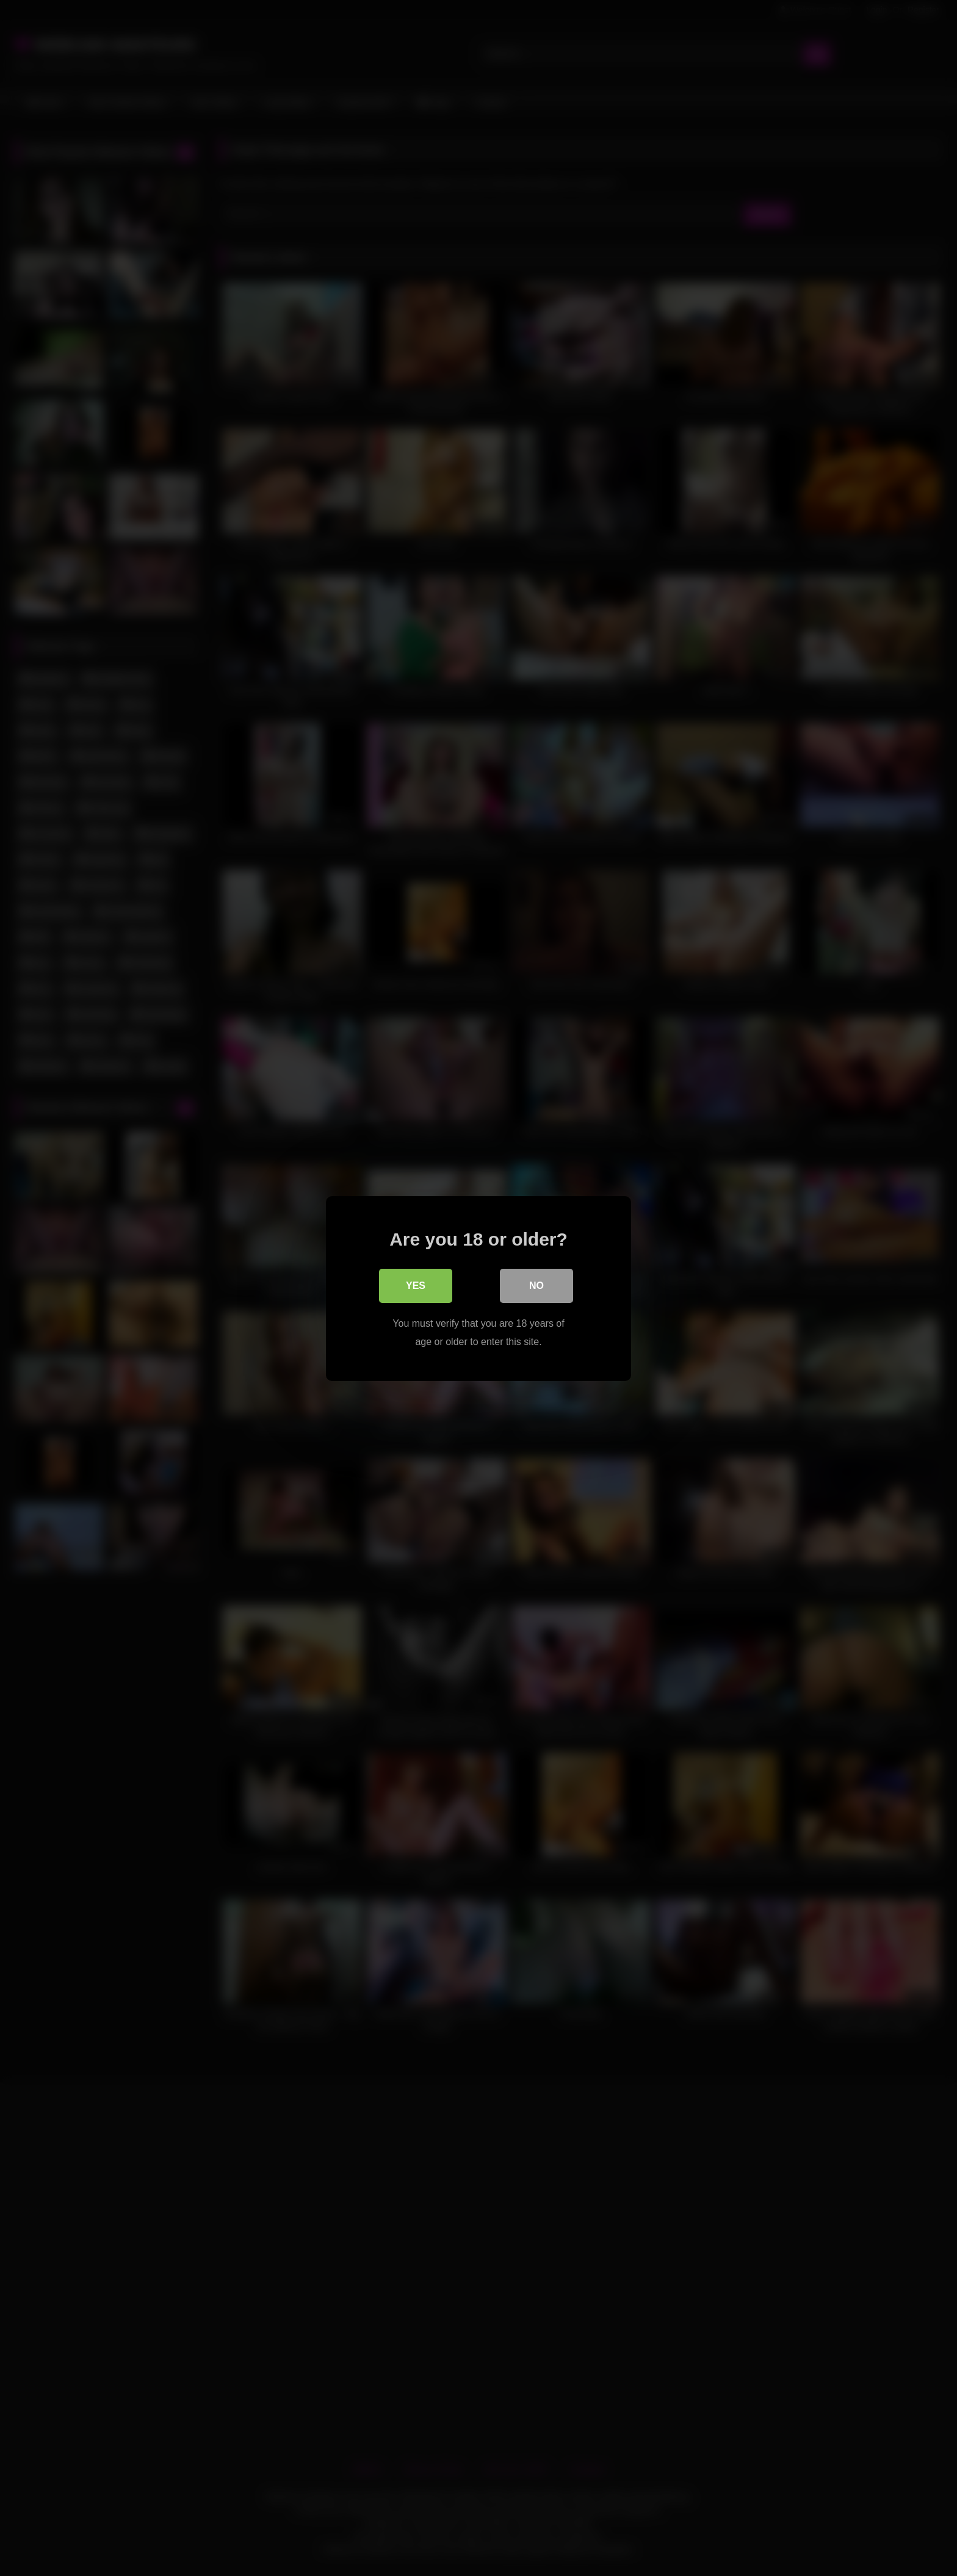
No (536, 1285)
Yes (415, 1285)
